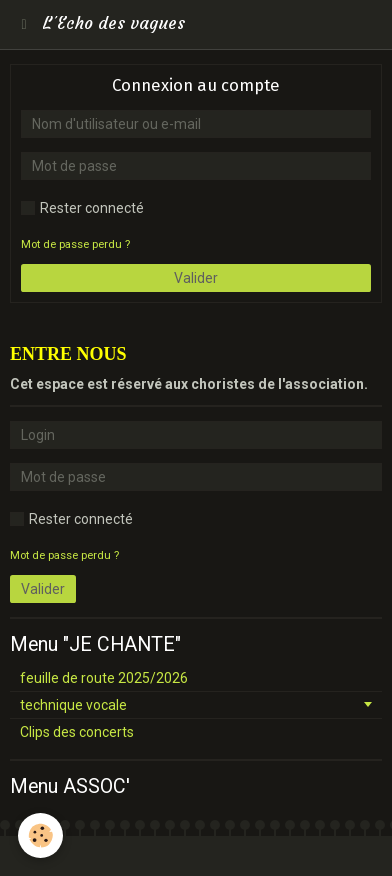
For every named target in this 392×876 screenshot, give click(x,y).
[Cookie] (40, 835)
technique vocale (73, 705)
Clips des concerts (77, 732)
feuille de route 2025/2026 (104, 678)
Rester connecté (82, 208)
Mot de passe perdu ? (75, 244)
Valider (196, 278)
